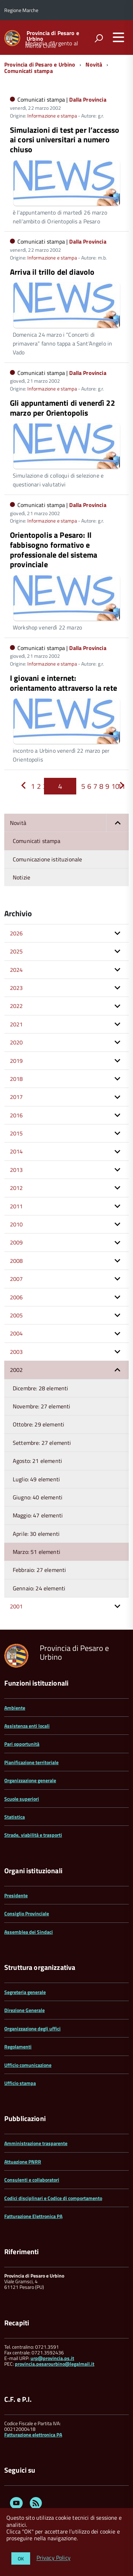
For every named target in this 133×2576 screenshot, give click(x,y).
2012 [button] (16, 1188)
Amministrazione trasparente (35, 2143)
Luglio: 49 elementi (36, 1479)
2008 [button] (16, 1260)
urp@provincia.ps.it (52, 2358)
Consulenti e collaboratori (31, 2179)
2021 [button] (16, 1024)
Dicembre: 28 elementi (40, 1388)
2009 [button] (16, 1242)
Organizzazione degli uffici (32, 2028)
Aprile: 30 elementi (36, 1533)
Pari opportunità (21, 1744)
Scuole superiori (21, 1798)
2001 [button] (16, 1606)
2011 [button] (16, 1206)
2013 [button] (16, 1170)
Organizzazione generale (30, 1780)
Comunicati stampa (28, 71)
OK (21, 2558)
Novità (93, 64)
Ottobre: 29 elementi (38, 1424)
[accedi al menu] (118, 37)
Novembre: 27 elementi (41, 1406)
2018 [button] (16, 1079)
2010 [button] (16, 1224)
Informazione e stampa (52, 115)
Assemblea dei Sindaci (28, 1932)
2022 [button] (16, 1006)
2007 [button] (16, 1279)
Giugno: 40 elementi (37, 1497)
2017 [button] (16, 1097)
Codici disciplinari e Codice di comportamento (53, 2198)
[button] (117, 823)
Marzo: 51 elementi (36, 1552)
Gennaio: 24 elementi (39, 1588)
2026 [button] (16, 933)
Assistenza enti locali (27, 1725)
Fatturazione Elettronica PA (33, 2216)
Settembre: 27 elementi (42, 1442)
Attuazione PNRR (22, 2161)
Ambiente (14, 1707)
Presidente (16, 1895)
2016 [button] (16, 1115)
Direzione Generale (24, 2010)
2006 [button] (16, 1297)
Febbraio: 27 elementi (39, 1570)
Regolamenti (18, 2046)
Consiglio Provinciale (26, 1913)
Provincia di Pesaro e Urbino (53, 35)
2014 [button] (16, 1151)
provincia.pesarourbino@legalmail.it (54, 2363)
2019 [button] (16, 1060)
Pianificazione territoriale (31, 1762)
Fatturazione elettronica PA (33, 2434)
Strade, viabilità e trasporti (33, 1835)
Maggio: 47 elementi (38, 1515)
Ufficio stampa (20, 2083)
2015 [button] (16, 1133)
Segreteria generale (25, 1992)
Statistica (14, 1816)
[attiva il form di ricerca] (98, 38)
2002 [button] (16, 1370)
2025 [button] (16, 951)
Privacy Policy (54, 2558)
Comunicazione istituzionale (47, 859)
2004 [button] (16, 1333)
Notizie (21, 877)
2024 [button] (16, 969)
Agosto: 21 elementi (37, 1461)
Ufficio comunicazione (27, 2065)
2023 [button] (16, 988)
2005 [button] (16, 1315)
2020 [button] (16, 1042)
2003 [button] (16, 1351)
